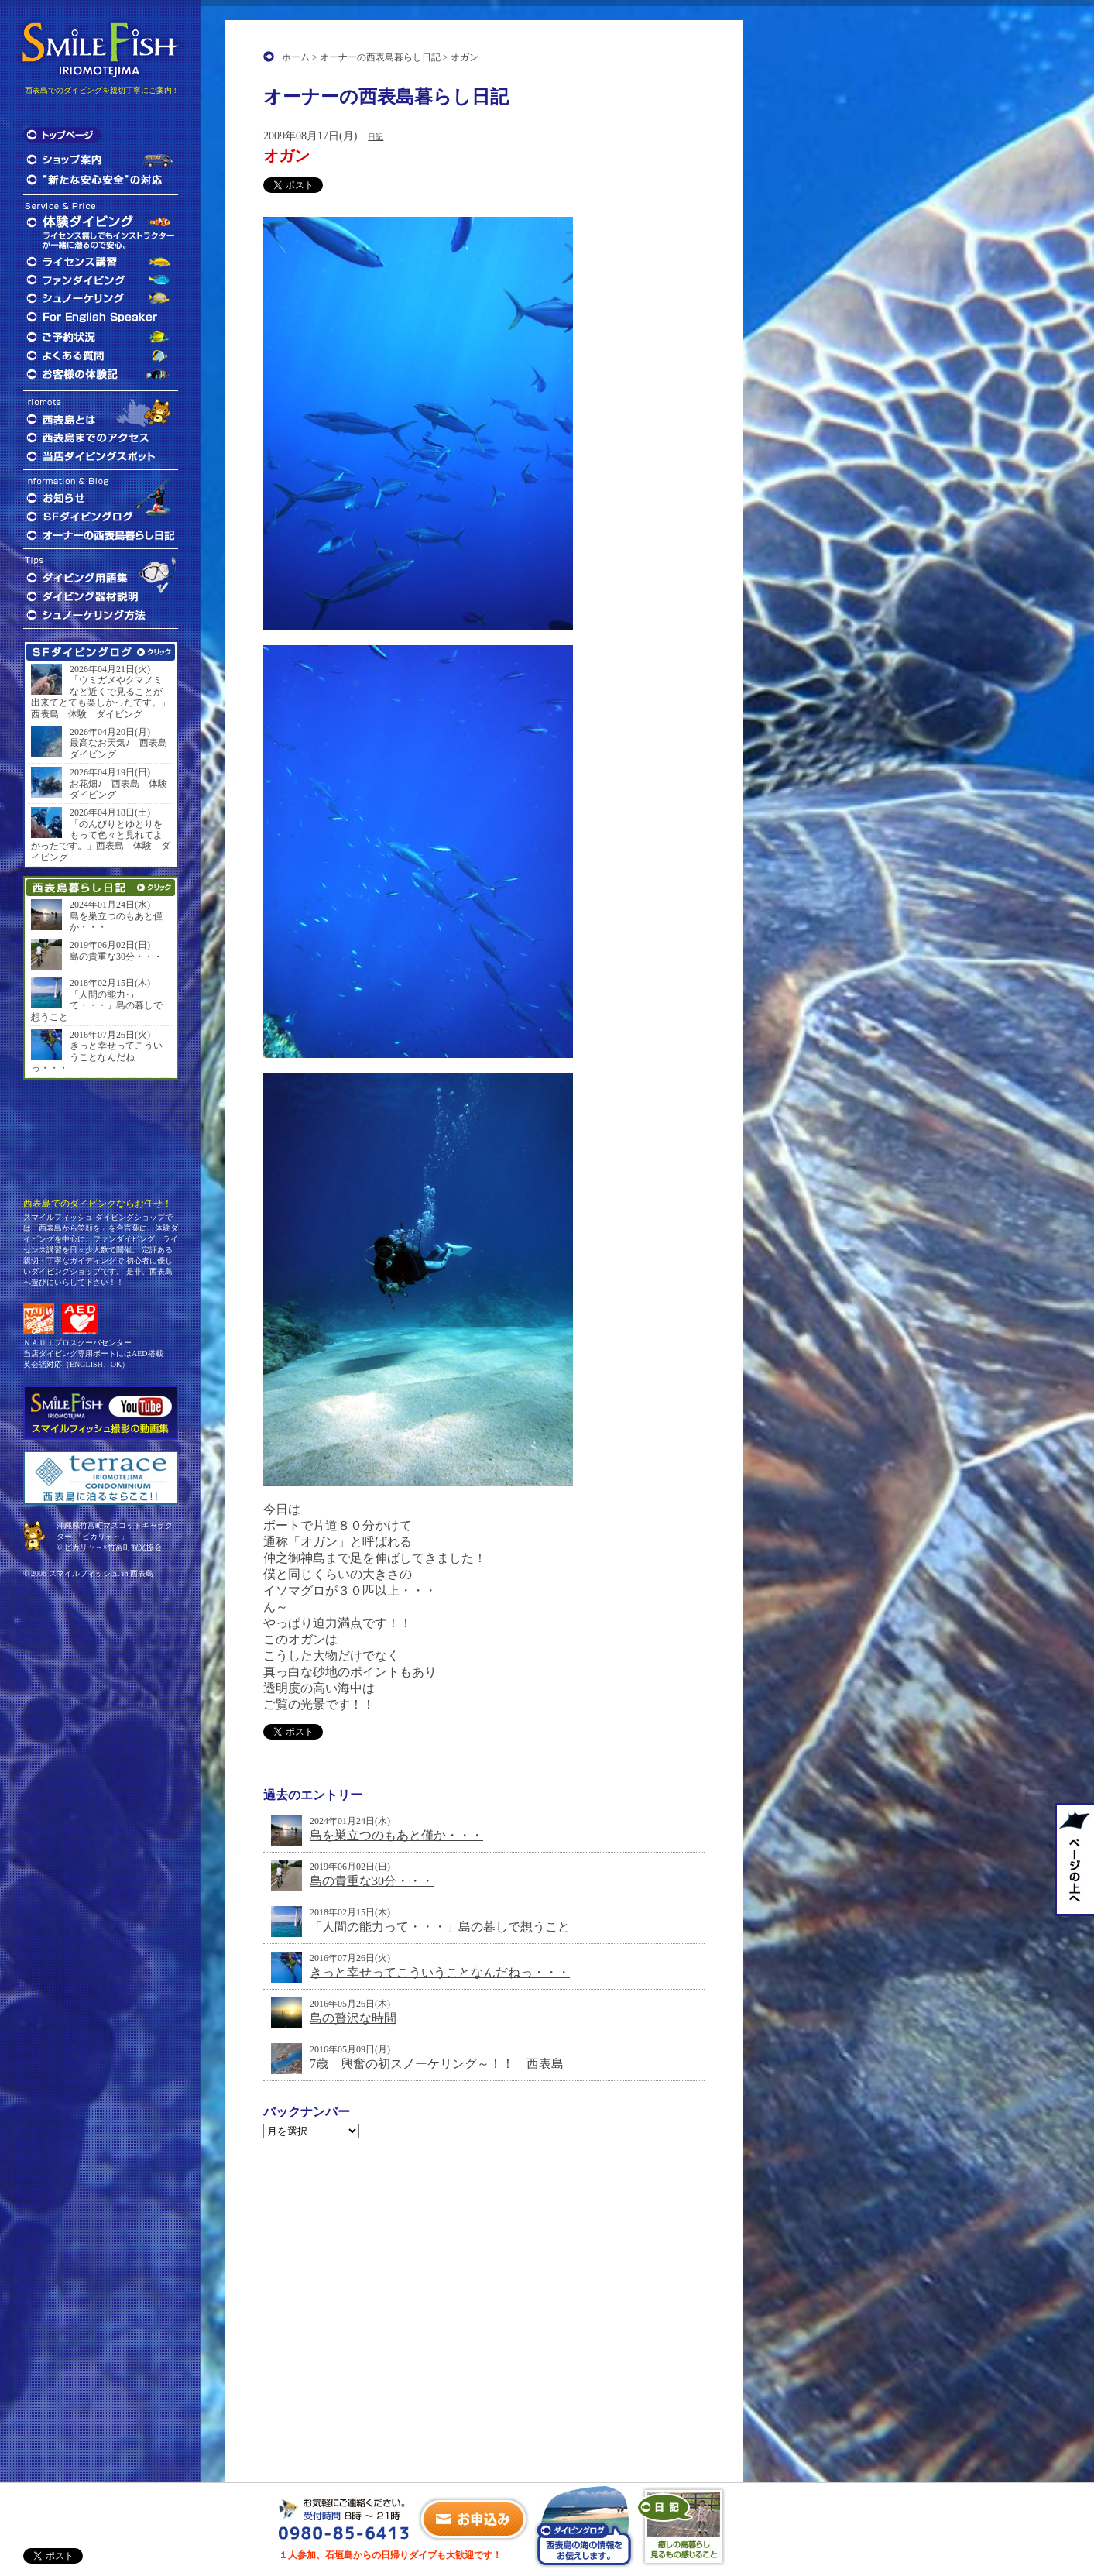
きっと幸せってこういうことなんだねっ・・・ (440, 1972)
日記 (375, 136)
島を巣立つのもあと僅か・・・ (396, 1835)
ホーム (296, 57)
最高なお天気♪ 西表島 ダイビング (120, 748)
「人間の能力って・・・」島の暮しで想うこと (440, 1926)
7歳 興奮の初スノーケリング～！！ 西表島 (437, 2063)
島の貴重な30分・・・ (372, 1880)
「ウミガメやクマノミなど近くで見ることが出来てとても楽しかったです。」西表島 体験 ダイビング (100, 697)
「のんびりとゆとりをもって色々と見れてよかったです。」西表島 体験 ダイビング (100, 841)
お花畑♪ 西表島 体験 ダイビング (120, 789)
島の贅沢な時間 (353, 2018)
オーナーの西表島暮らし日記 (380, 57)
